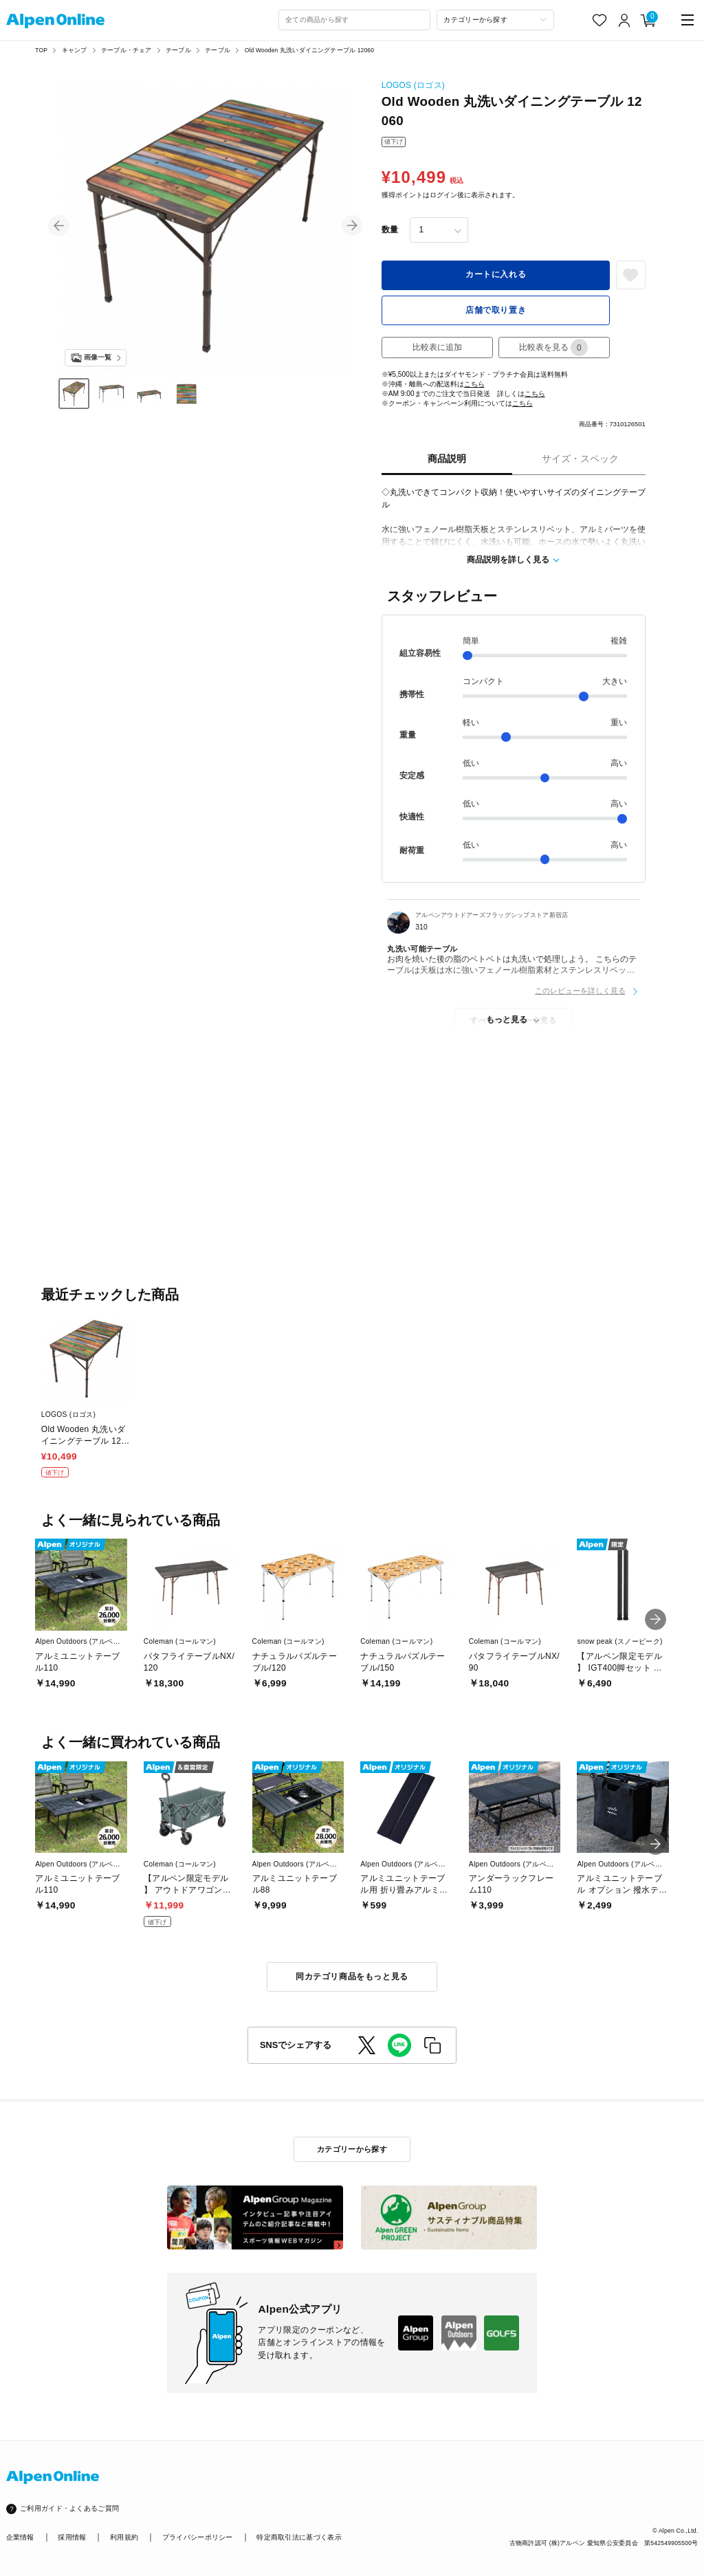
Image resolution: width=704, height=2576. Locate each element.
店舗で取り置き (495, 310)
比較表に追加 (437, 347)
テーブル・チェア (126, 50)
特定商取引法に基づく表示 (299, 2537)
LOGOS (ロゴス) (413, 85)
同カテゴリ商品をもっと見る (352, 1976)
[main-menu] (687, 20)
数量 (390, 229)
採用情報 (72, 2537)
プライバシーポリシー (197, 2537)
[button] (58, 225)
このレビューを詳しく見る (580, 991)
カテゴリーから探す (352, 2149)
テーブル (178, 50)
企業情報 (20, 2537)
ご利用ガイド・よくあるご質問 (69, 2508)
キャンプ (74, 50)
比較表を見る (553, 347)
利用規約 (124, 2537)
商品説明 (447, 459)
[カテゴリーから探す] (495, 20)
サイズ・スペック (580, 459)
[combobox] (354, 20)
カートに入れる (495, 274)
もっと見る (506, 1019)
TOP (41, 50)
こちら (474, 384)
